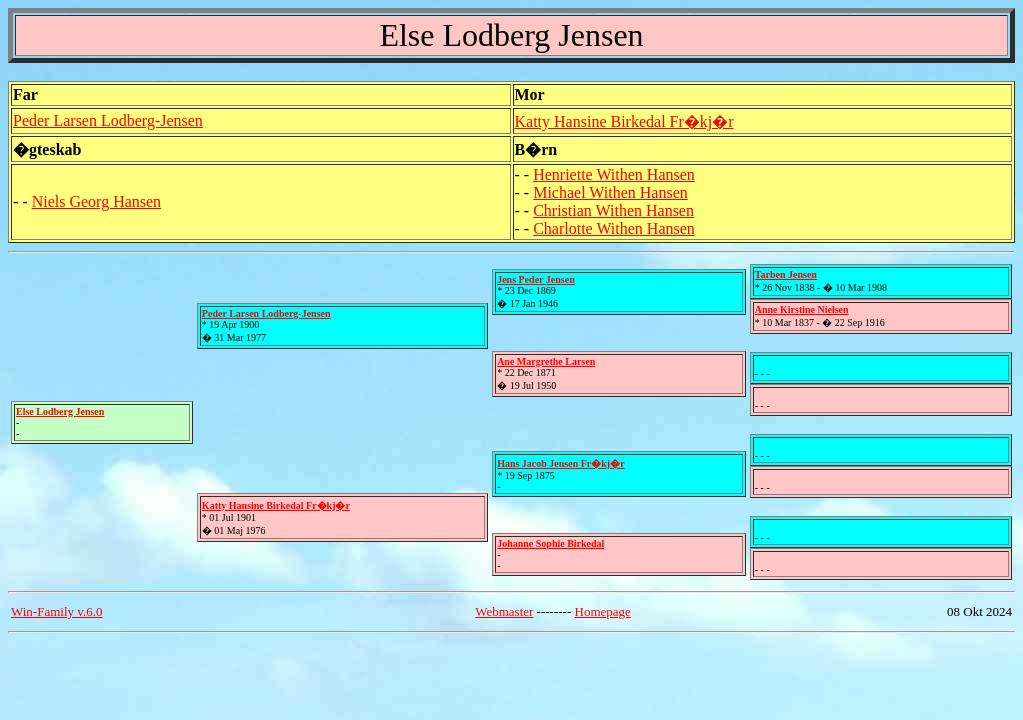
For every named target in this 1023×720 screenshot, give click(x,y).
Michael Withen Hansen (610, 192)
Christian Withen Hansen (613, 210)
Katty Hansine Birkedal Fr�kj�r (624, 121)
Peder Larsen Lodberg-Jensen (108, 120)
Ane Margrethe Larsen (546, 361)
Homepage (603, 611)
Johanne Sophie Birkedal (550, 543)
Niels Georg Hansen (96, 201)
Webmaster (504, 611)
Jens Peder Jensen (536, 279)
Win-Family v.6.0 (56, 611)
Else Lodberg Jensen (60, 411)
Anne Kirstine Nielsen (802, 309)
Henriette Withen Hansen (614, 174)
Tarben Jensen (786, 274)
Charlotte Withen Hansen (614, 228)
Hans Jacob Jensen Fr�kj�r (561, 463)
